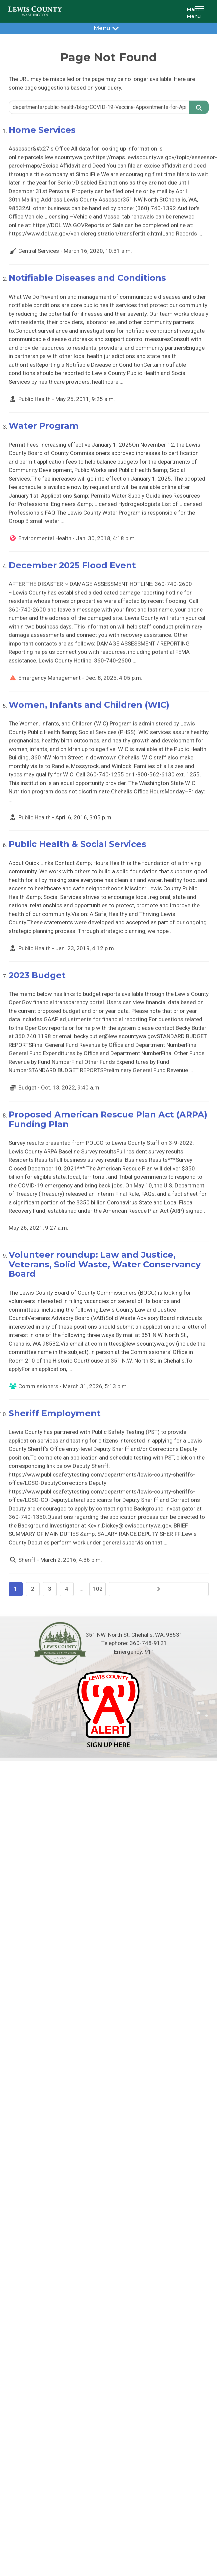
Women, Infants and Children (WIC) (89, 704)
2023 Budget (37, 975)
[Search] (199, 107)
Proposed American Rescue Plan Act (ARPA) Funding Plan (108, 1119)
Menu (108, 27)
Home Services (42, 130)
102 (98, 1588)
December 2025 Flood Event (72, 565)
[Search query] (99, 107)
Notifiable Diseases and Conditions (87, 277)
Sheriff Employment (55, 1413)
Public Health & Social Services (77, 844)
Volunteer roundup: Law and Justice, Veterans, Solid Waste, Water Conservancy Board (105, 1264)
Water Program (44, 425)
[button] (200, 11)
